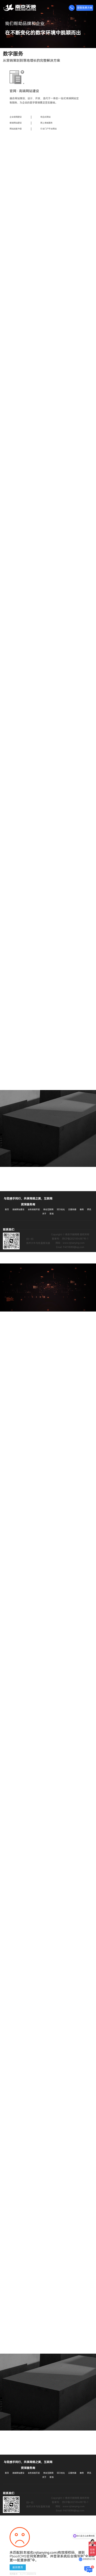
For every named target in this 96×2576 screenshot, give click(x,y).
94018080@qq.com (73, 1247)
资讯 (89, 1209)
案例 (82, 1209)
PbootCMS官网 (21, 2556)
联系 (52, 1214)
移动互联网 (48, 1209)
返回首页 (17, 2567)
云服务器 (72, 1209)
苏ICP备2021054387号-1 (75, 1238)
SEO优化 (61, 1209)
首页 (7, 1209)
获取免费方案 (84, 7)
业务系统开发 (34, 1209)
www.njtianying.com (74, 1243)
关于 (44, 1214)
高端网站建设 (18, 1209)
